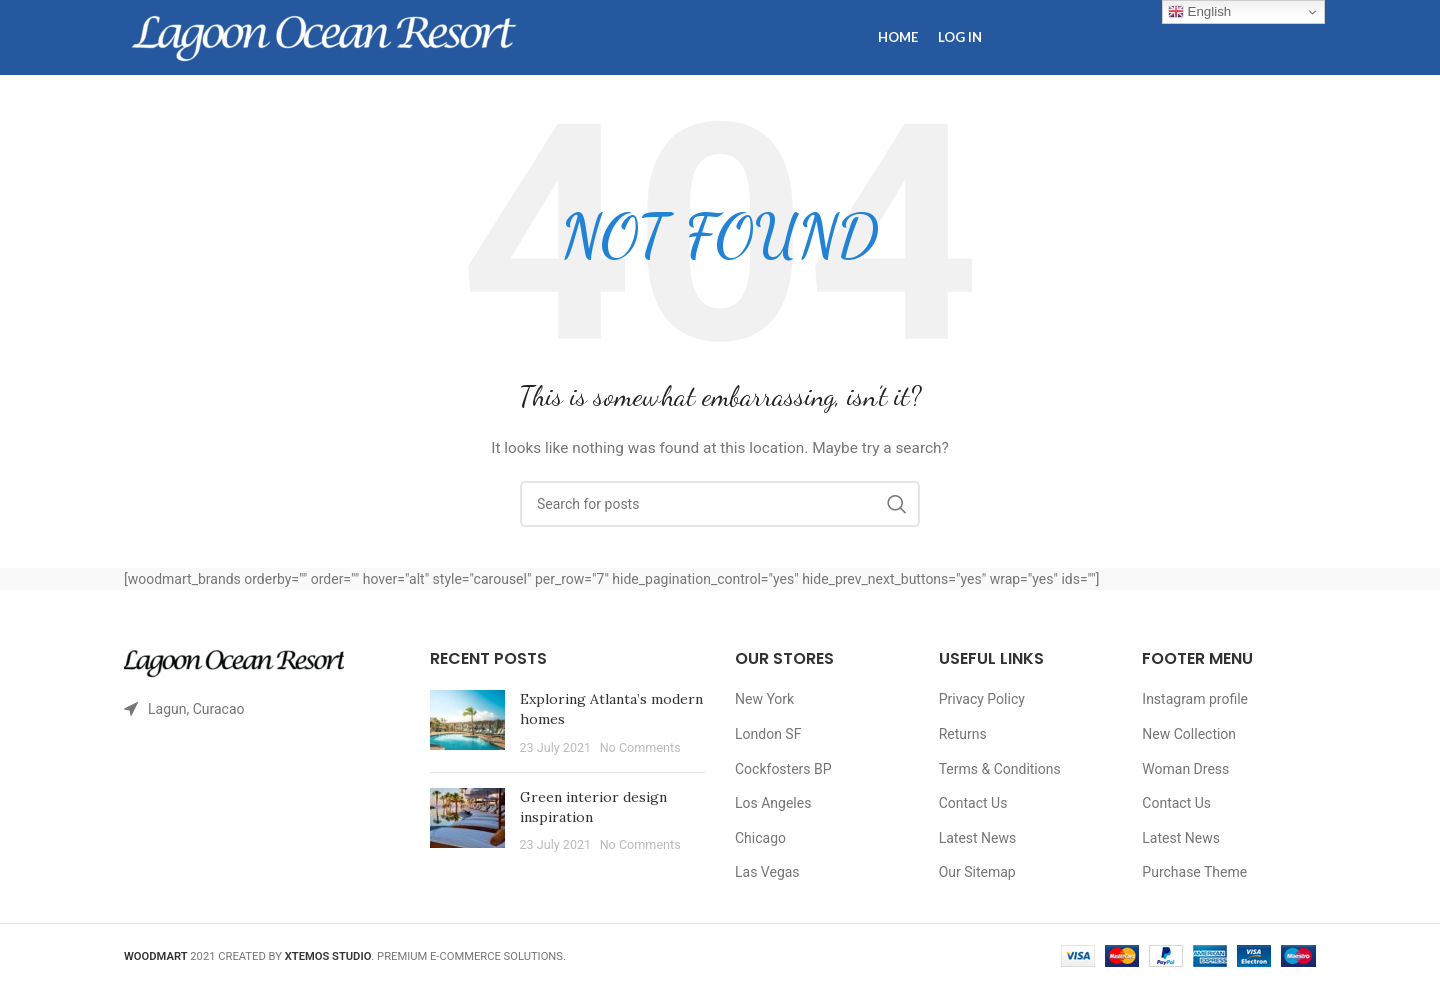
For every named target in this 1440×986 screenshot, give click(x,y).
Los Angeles (773, 803)
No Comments (640, 747)
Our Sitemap (977, 872)
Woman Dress (1185, 769)
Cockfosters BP (783, 769)
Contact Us (973, 803)
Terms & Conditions (1000, 769)
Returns (963, 734)
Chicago (760, 838)
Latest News (978, 838)
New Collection (1189, 734)
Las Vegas (767, 872)
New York (764, 699)
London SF (768, 734)
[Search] (720, 504)
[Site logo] (324, 36)
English (1199, 12)
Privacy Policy (982, 699)
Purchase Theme (1194, 872)
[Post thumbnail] (467, 723)
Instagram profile (1195, 699)
